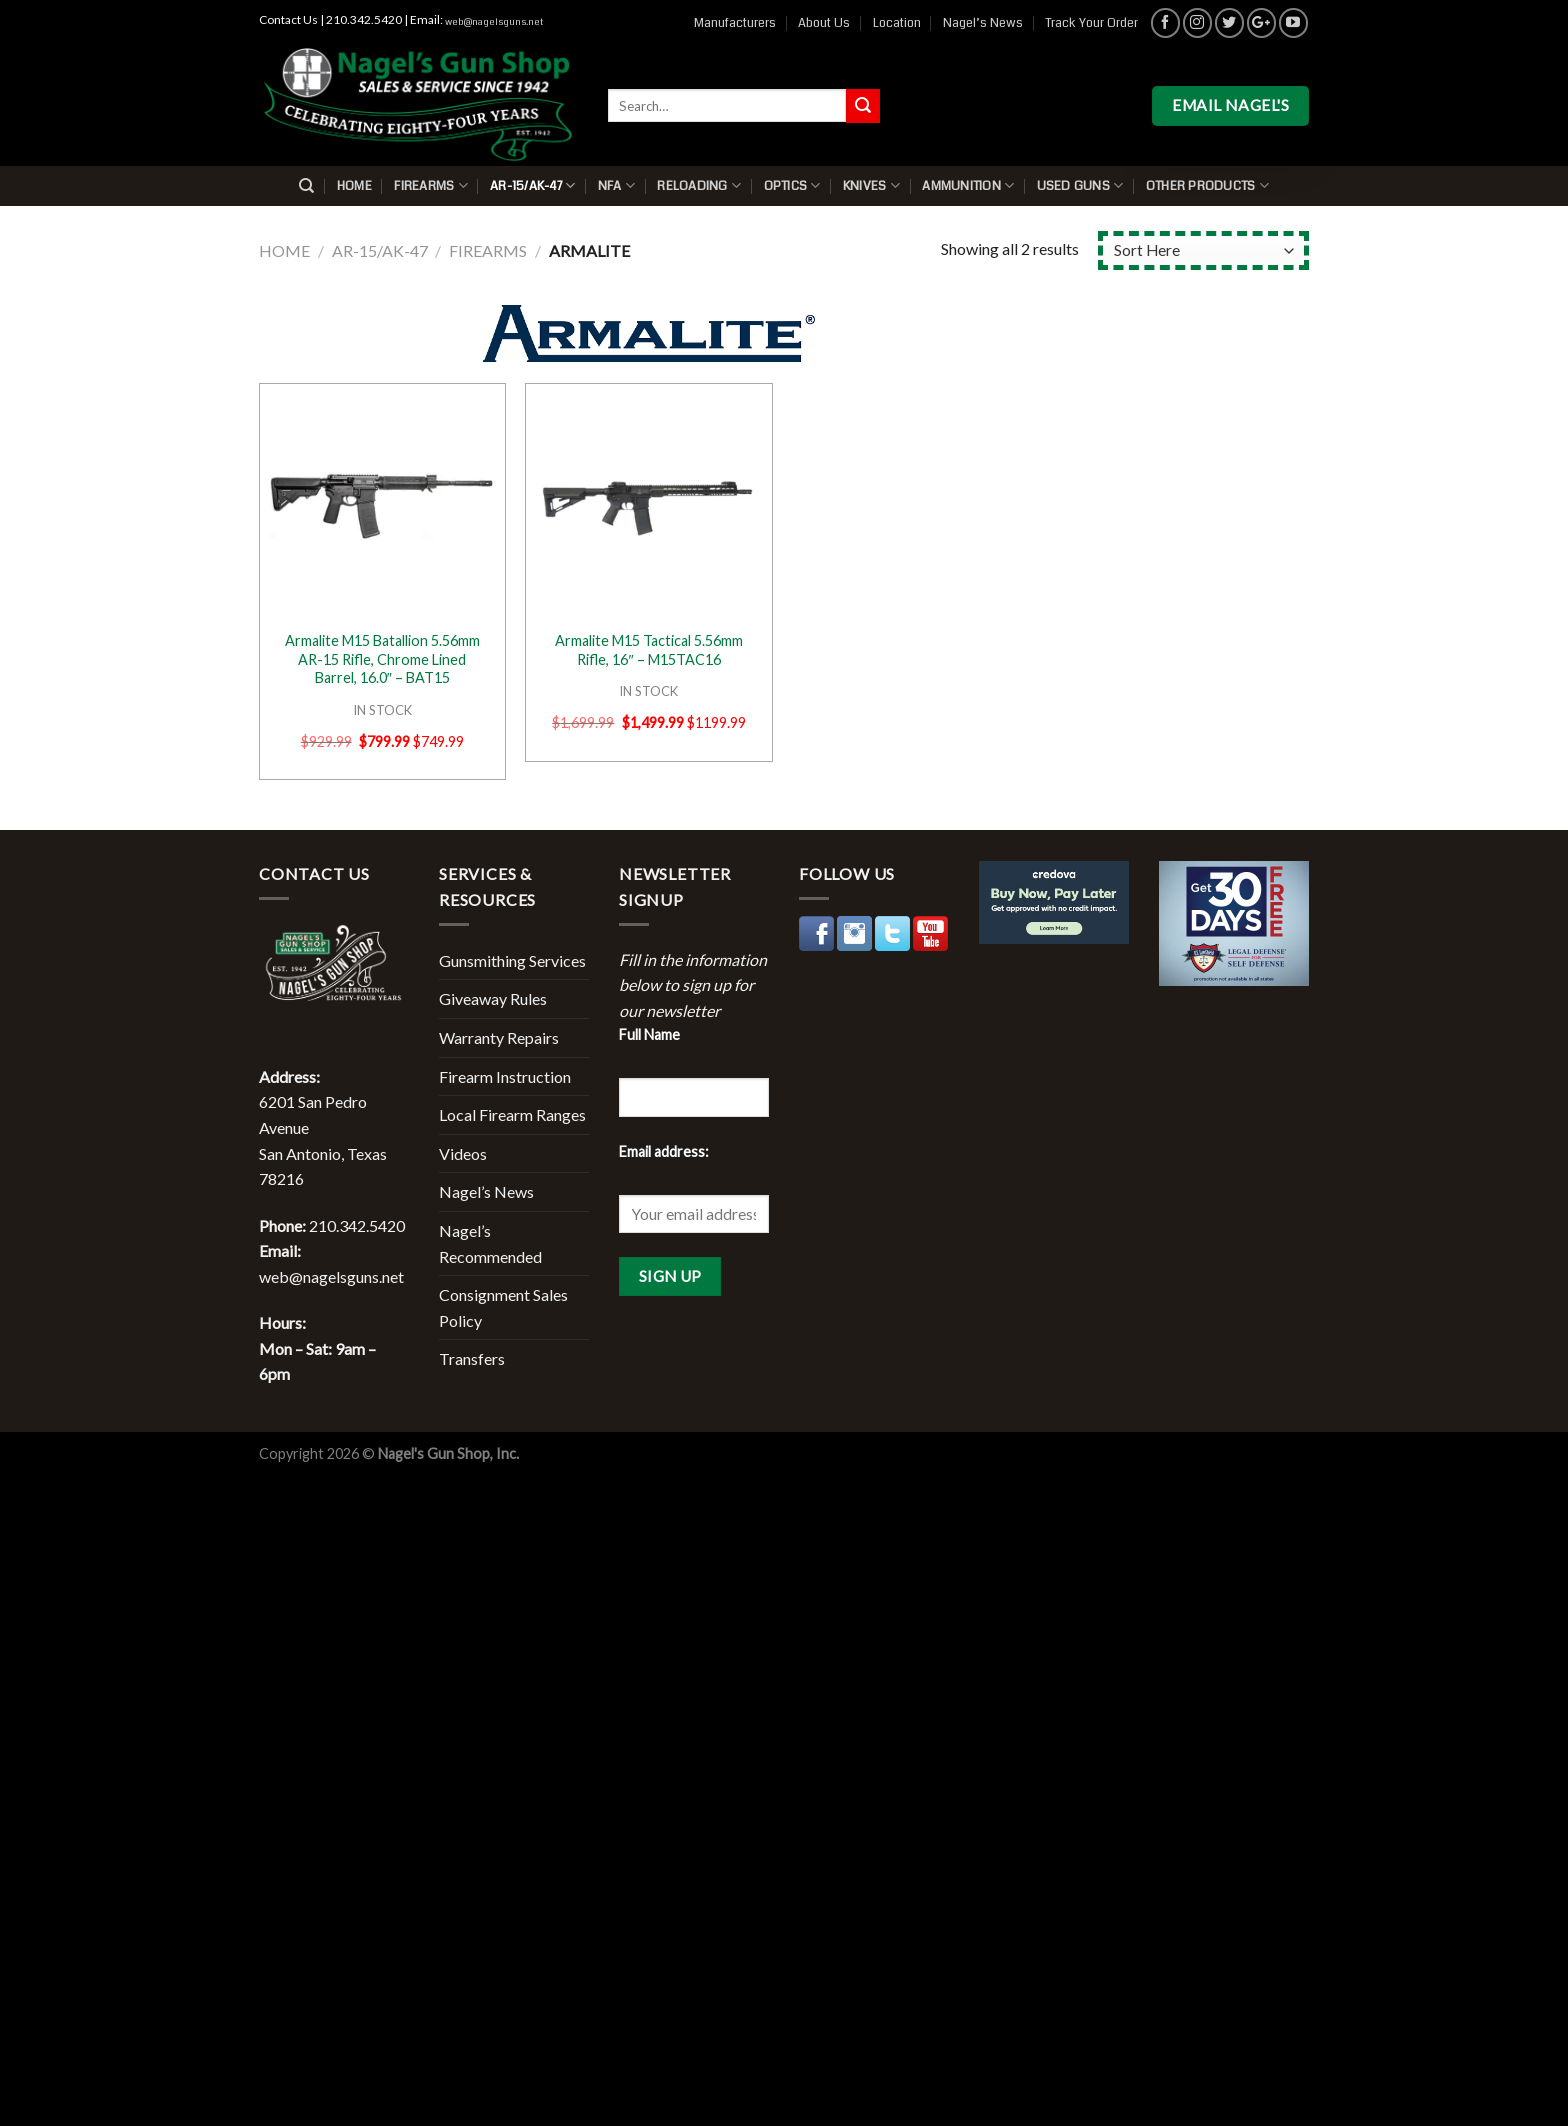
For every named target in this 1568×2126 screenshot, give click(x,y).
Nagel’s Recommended (490, 1243)
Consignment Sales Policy (503, 1307)
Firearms (431, 185)
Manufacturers (735, 23)
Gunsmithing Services (512, 960)
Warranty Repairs (499, 1037)
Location (897, 23)
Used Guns (1080, 185)
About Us (824, 23)
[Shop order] (1203, 250)
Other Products (1207, 185)
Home (354, 186)
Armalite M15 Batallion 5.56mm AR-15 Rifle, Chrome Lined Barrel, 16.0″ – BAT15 (382, 659)
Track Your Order (1091, 23)
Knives (871, 185)
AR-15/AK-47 (532, 185)
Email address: (664, 1151)
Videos (463, 1153)
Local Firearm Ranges (512, 1114)
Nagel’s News (983, 23)
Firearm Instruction (505, 1076)
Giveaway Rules (493, 998)
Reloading (699, 185)
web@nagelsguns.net (494, 22)
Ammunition (968, 185)
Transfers (472, 1358)
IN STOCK (382, 710)
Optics (792, 185)
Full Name (649, 1034)
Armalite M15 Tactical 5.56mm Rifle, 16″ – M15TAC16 (649, 650)
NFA (616, 185)
